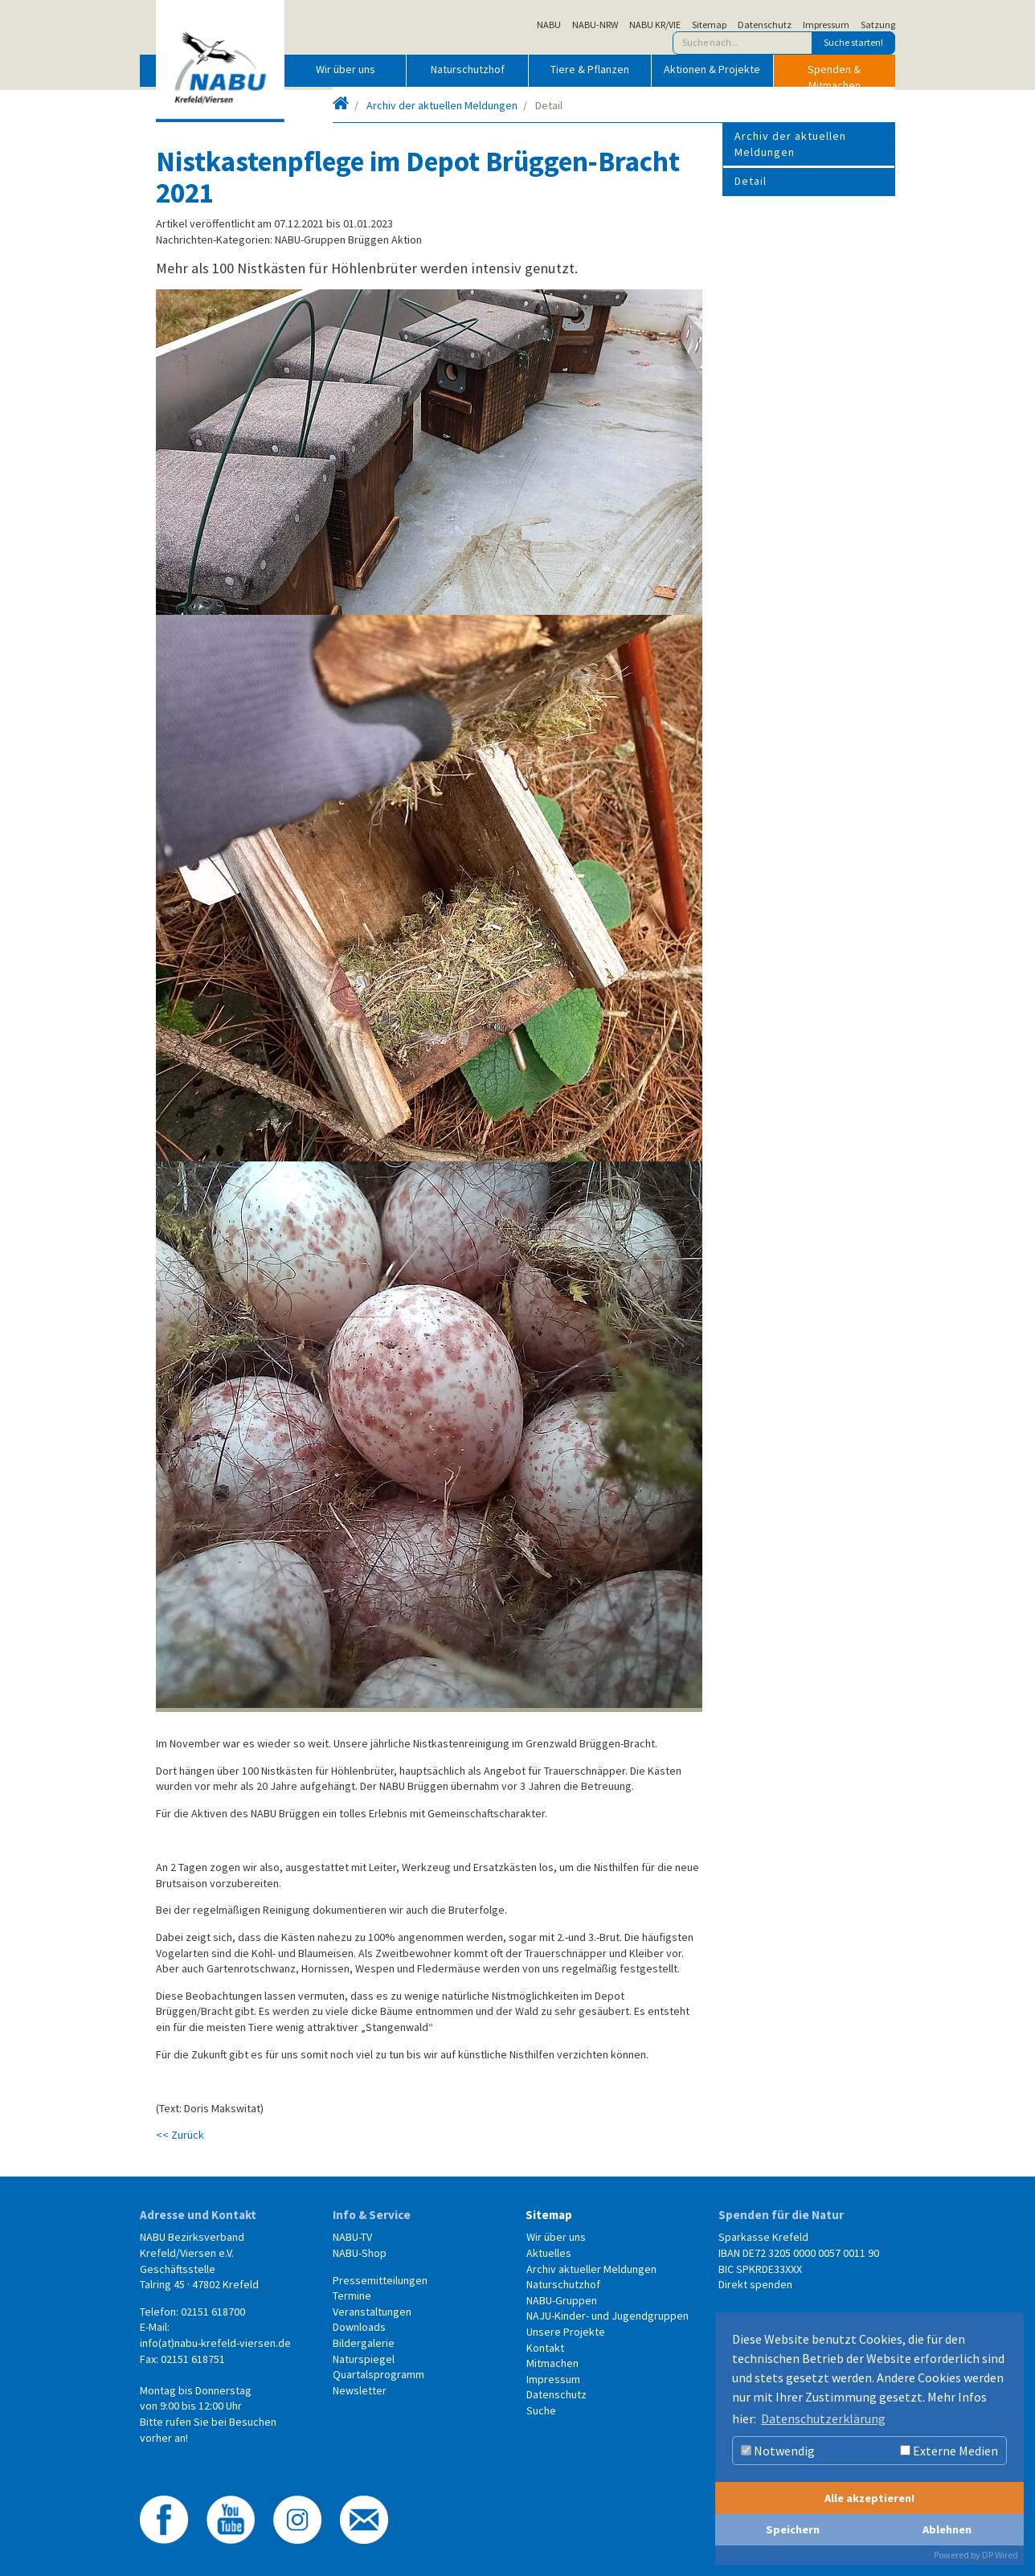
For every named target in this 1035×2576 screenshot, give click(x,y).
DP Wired (1000, 2555)
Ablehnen (947, 2529)
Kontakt (545, 2348)
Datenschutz (765, 25)
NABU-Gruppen (561, 2300)
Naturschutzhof (468, 69)
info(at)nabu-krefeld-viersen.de (215, 2343)
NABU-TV (352, 2237)
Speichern (793, 2529)
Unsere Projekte (565, 2331)
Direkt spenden (755, 2284)
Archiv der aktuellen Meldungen (442, 105)
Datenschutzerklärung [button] (823, 2418)
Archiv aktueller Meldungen (591, 2269)
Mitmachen (552, 2363)
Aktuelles (548, 2253)
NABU (549, 25)
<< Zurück (180, 2135)
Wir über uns (345, 69)
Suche (541, 2410)
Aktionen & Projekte (712, 69)
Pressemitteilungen (380, 2280)
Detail (750, 181)
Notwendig (778, 2451)
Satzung (878, 25)
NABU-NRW (595, 25)
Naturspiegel (364, 2359)
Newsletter (360, 2390)
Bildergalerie (364, 2343)
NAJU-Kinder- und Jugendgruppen (607, 2315)
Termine (352, 2295)
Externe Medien (949, 2451)
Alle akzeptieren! (869, 2498)
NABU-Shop (360, 2253)
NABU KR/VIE (655, 25)
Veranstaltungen (372, 2311)
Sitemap (709, 25)
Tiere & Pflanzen (589, 69)
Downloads (359, 2327)
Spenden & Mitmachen (834, 74)
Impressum (826, 25)
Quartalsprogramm (378, 2374)
